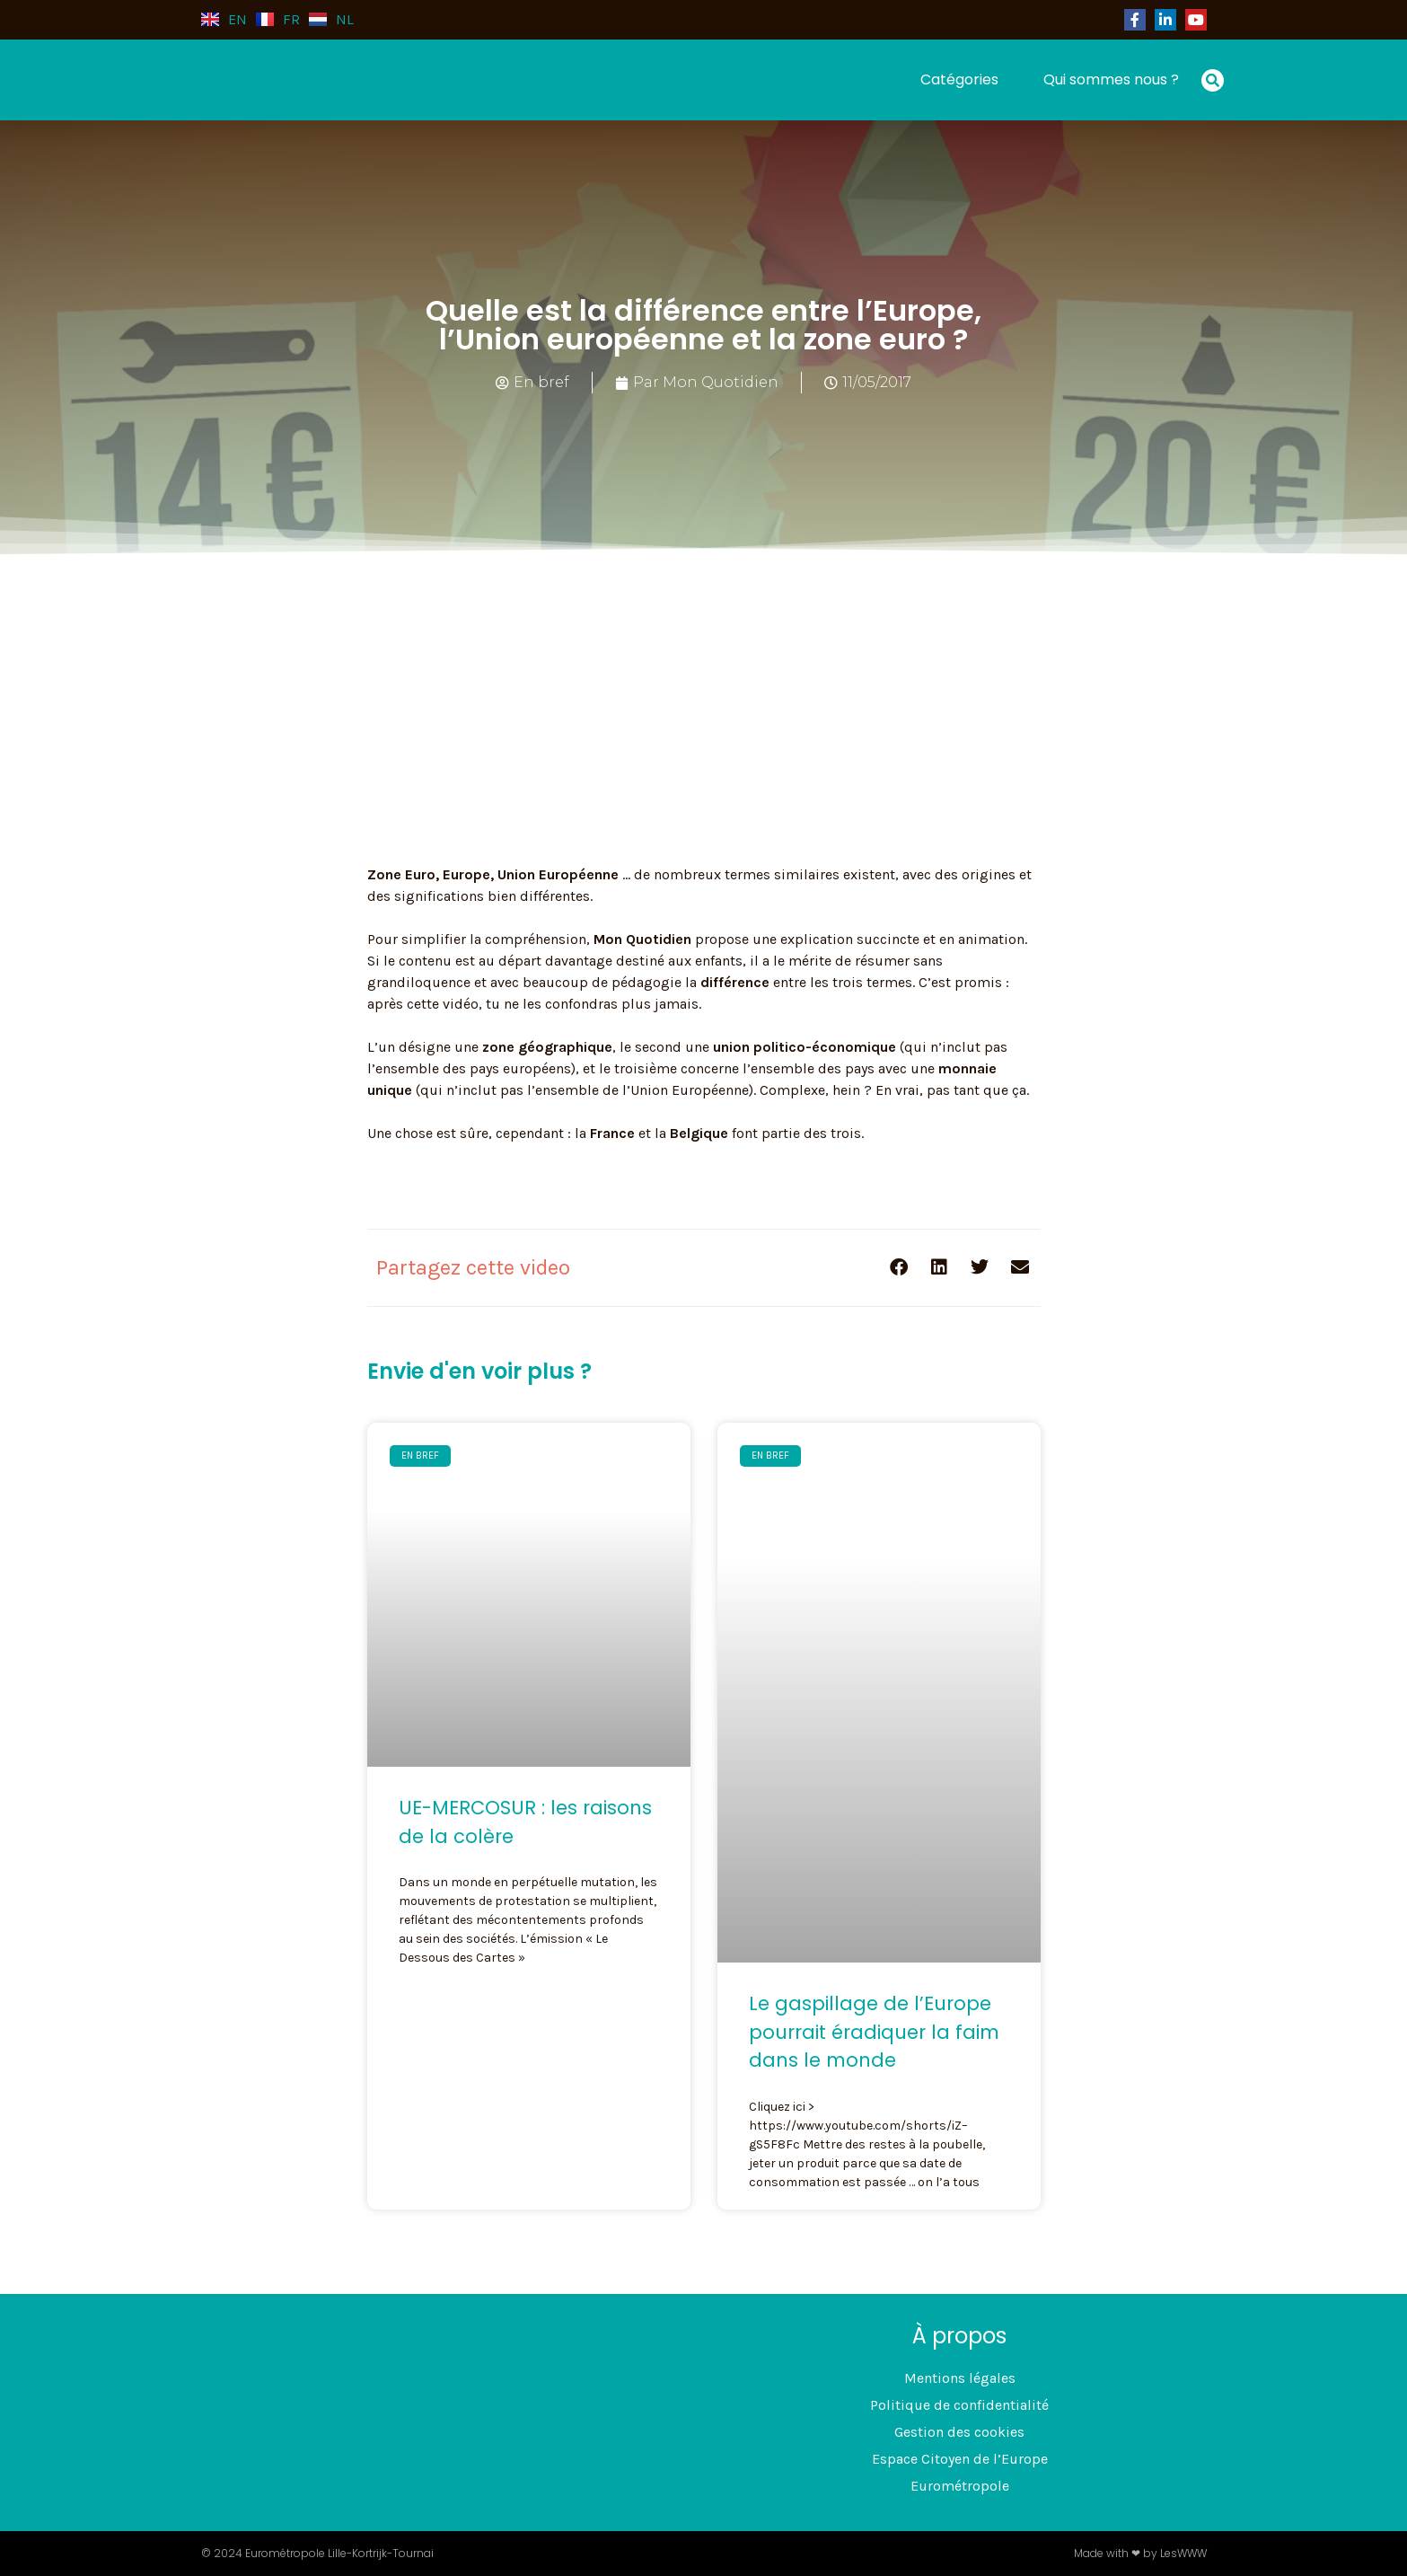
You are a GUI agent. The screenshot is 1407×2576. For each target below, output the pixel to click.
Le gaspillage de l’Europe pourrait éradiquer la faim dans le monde (874, 2031)
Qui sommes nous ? (1111, 79)
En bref (541, 382)
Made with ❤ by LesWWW (1140, 2553)
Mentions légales (960, 2377)
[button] (1212, 80)
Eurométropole (959, 2485)
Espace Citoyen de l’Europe (960, 2458)
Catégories (959, 79)
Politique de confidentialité (959, 2404)
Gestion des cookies (959, 2431)
